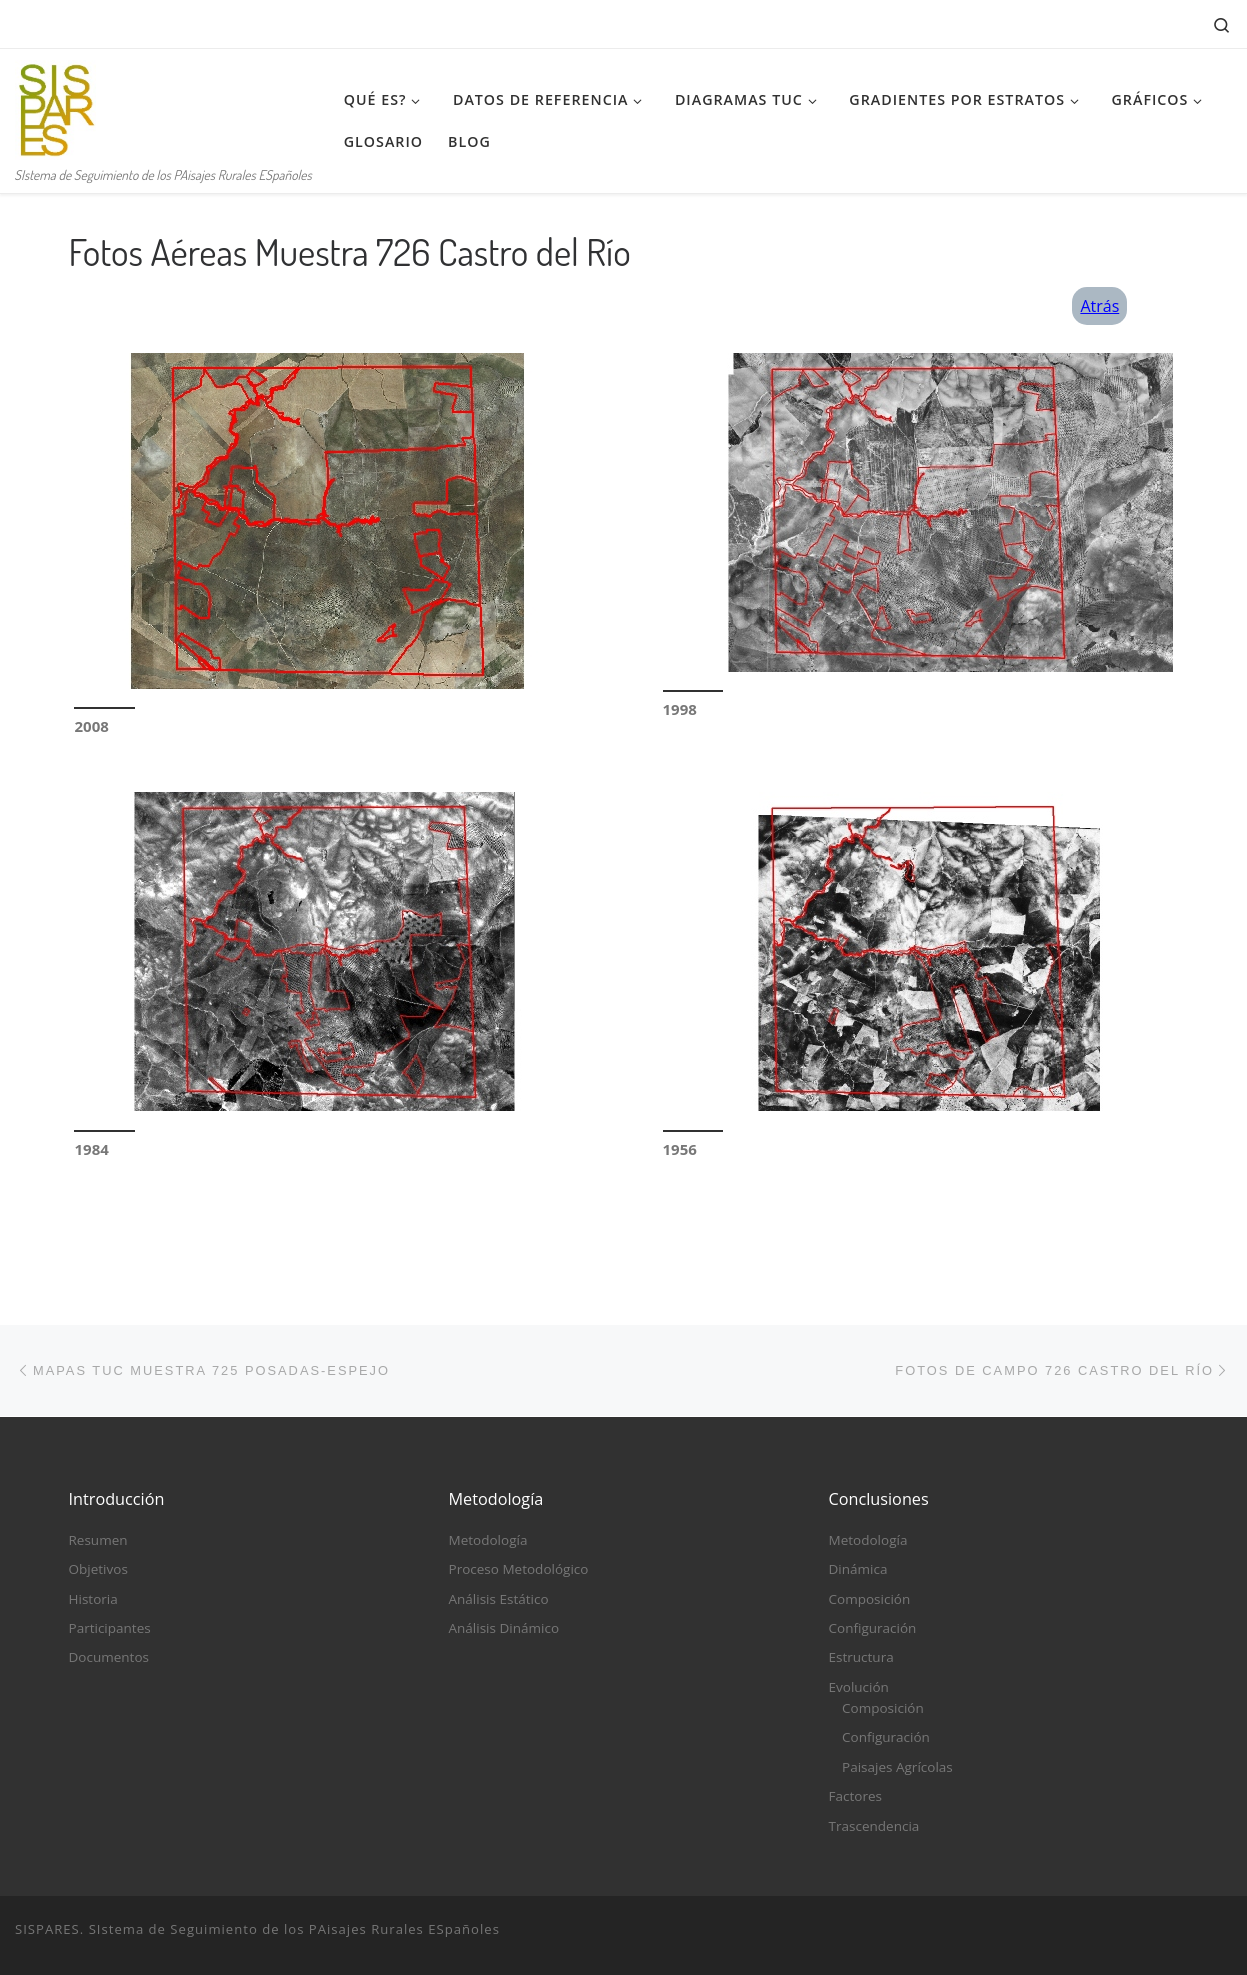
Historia (93, 1599)
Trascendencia (874, 1826)
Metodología (488, 1540)
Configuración (873, 1628)
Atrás (1099, 306)
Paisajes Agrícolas (897, 1767)
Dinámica (858, 1569)
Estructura (861, 1658)
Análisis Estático (499, 1599)
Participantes (110, 1628)
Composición (870, 1599)
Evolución (859, 1687)
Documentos (109, 1658)
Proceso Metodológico (519, 1569)
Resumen (98, 1540)
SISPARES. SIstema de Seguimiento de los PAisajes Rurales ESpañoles (257, 1929)
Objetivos (98, 1569)
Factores (855, 1796)
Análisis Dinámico (504, 1628)
